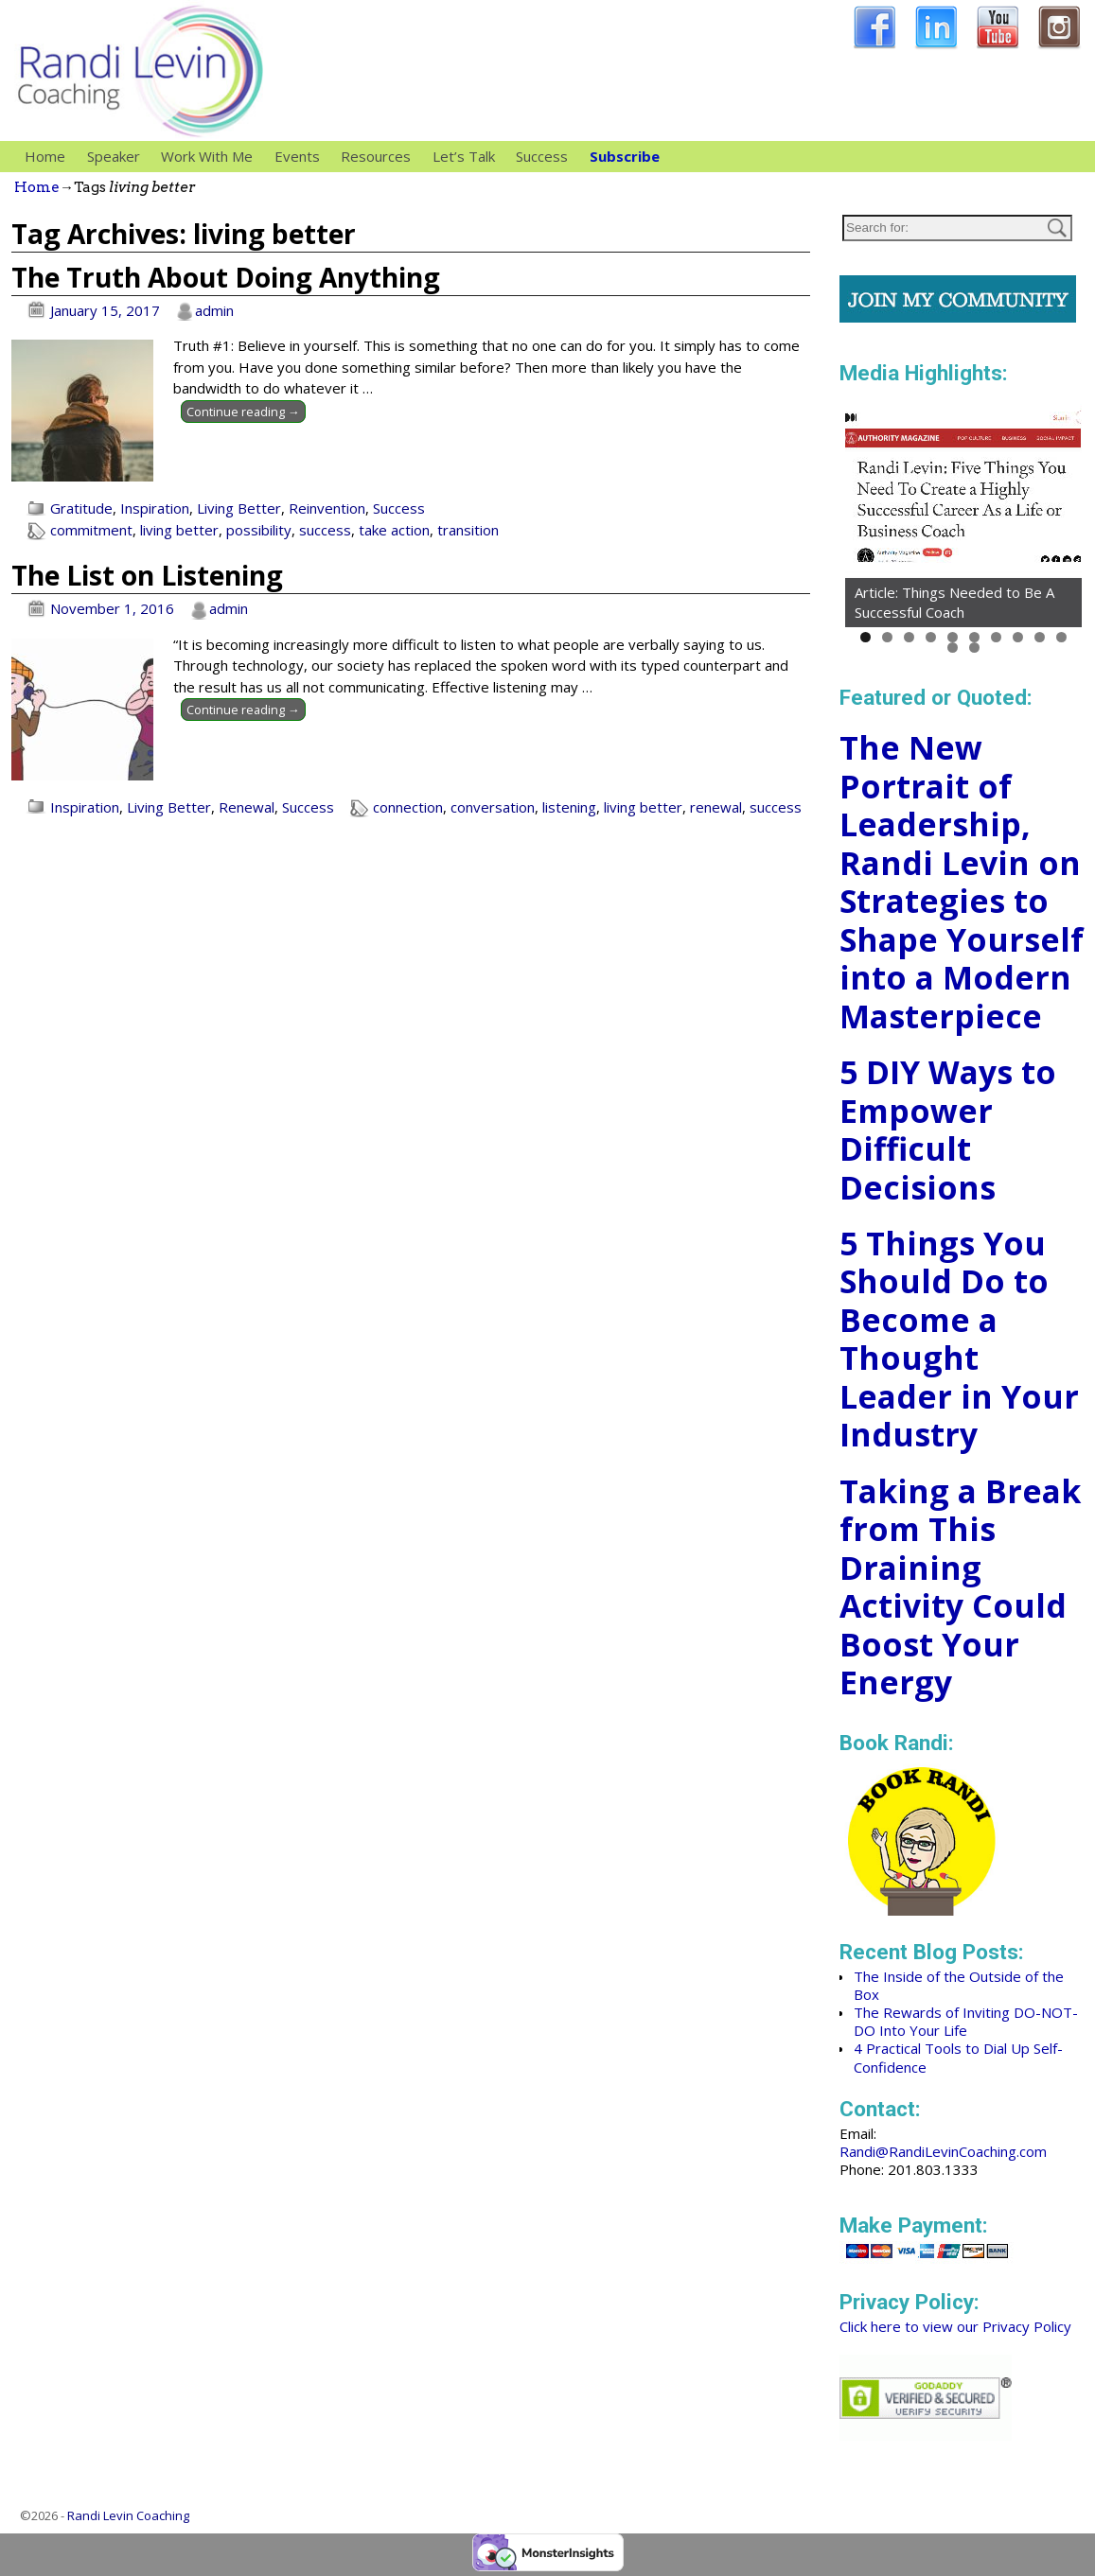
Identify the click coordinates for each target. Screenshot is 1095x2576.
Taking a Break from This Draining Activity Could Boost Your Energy (960, 1587)
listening (569, 806)
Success (542, 156)
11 (952, 647)
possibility (258, 529)
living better (179, 529)
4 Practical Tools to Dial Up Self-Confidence (958, 2057)
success (325, 529)
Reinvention (327, 508)
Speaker (118, 156)
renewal (716, 806)
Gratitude (81, 508)
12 (974, 647)
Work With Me (212, 156)
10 (1061, 637)
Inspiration (154, 508)
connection (408, 806)
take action (394, 529)
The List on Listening (147, 575)
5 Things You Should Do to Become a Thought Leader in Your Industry (959, 1339)
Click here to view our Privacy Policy (955, 2326)
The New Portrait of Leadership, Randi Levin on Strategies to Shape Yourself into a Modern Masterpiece (961, 882)
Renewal (246, 806)
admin (214, 310)
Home (45, 156)
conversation (492, 806)
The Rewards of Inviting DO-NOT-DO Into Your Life (966, 2021)
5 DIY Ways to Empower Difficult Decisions (947, 1129)
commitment (91, 529)
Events (297, 156)
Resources (381, 156)
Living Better (239, 508)
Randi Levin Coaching (128, 2515)
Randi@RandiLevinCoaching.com (943, 2151)
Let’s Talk (464, 156)
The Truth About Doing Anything (225, 277)
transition (468, 529)
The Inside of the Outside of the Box (959, 1985)
